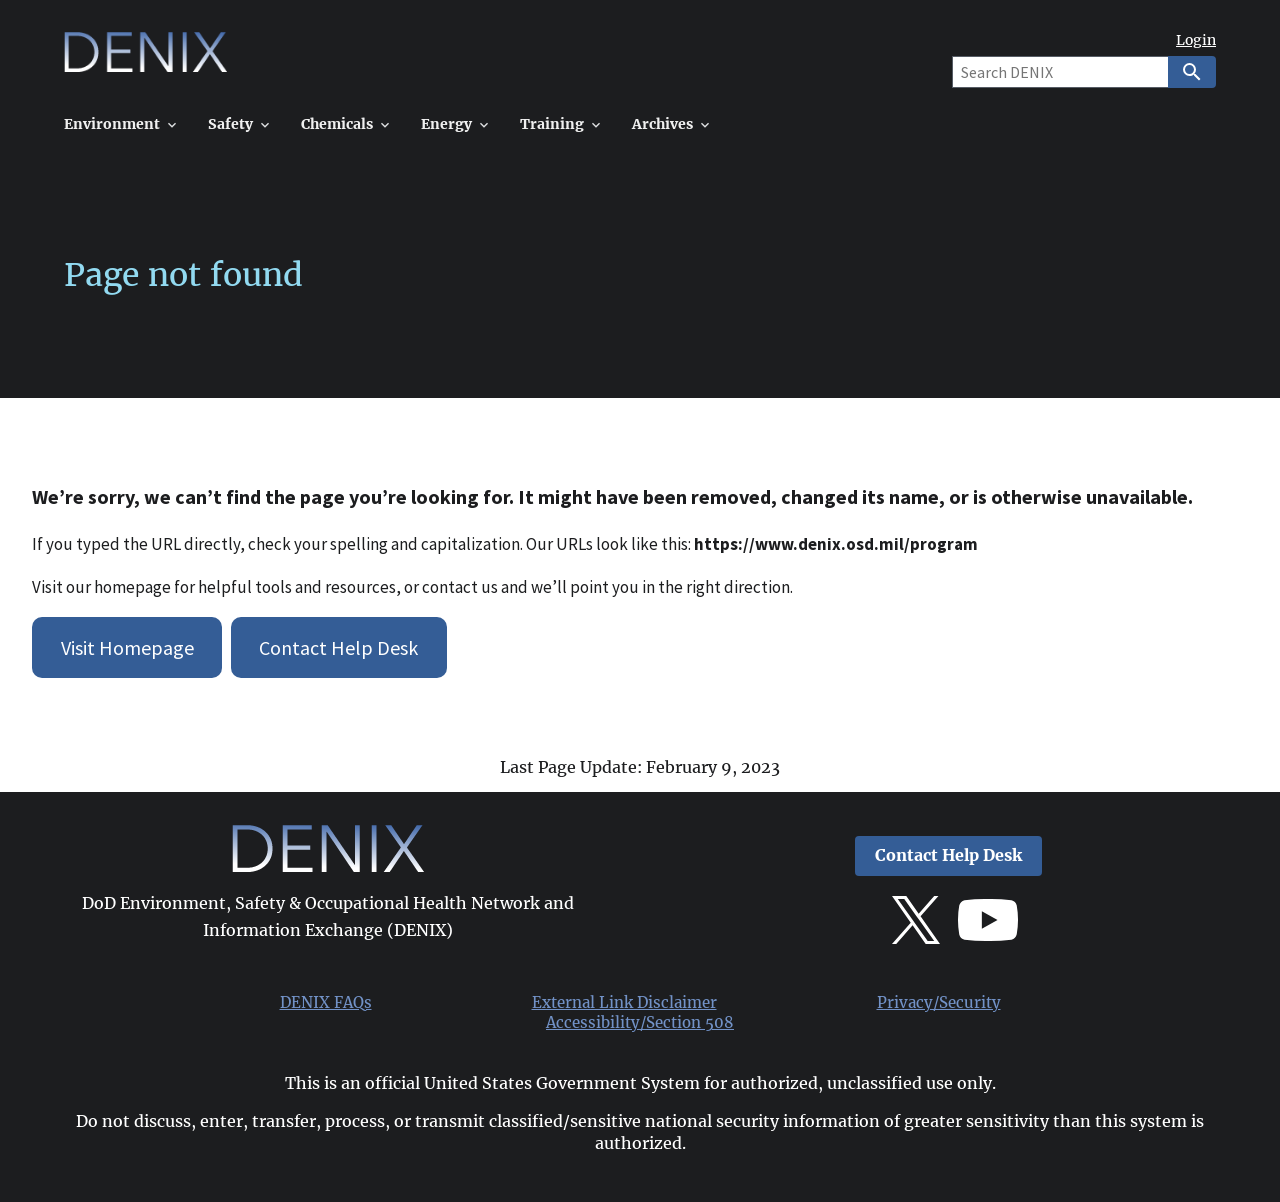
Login (1196, 40)
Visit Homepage (127, 647)
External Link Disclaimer (624, 1003)
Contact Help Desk (338, 647)
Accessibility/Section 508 (640, 1023)
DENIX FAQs (326, 1003)
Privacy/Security (939, 1003)
